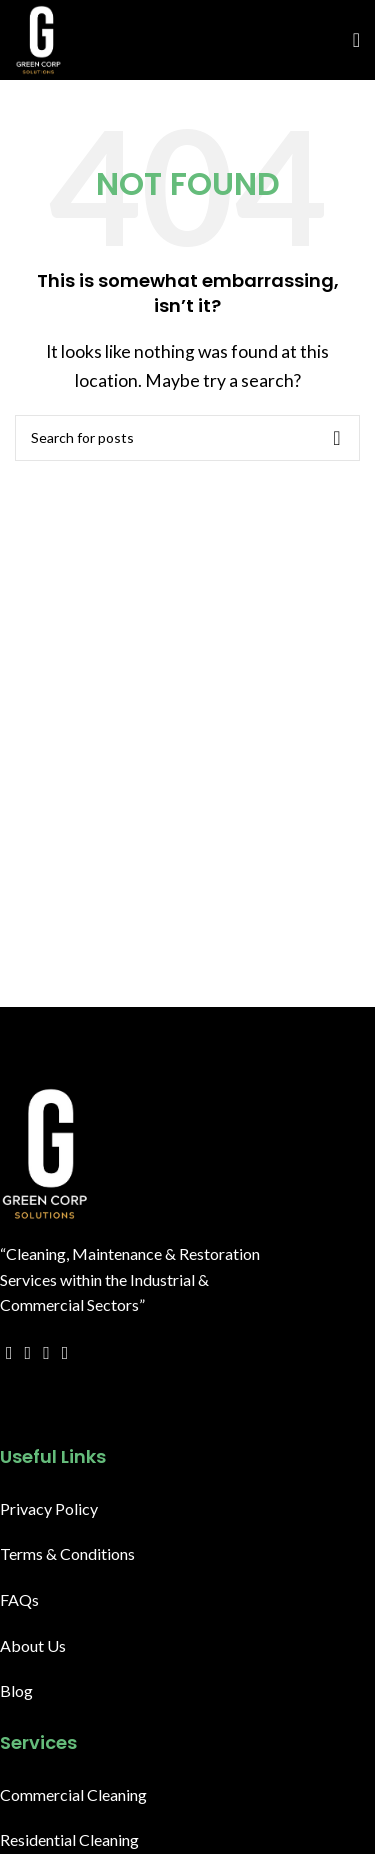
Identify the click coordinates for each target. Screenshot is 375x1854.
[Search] (187, 438)
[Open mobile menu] (356, 40)
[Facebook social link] (9, 1353)
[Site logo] (38, 37)
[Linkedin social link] (65, 1403)
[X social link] (28, 1353)
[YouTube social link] (65, 1353)
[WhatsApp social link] (83, 1403)
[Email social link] (46, 1353)
